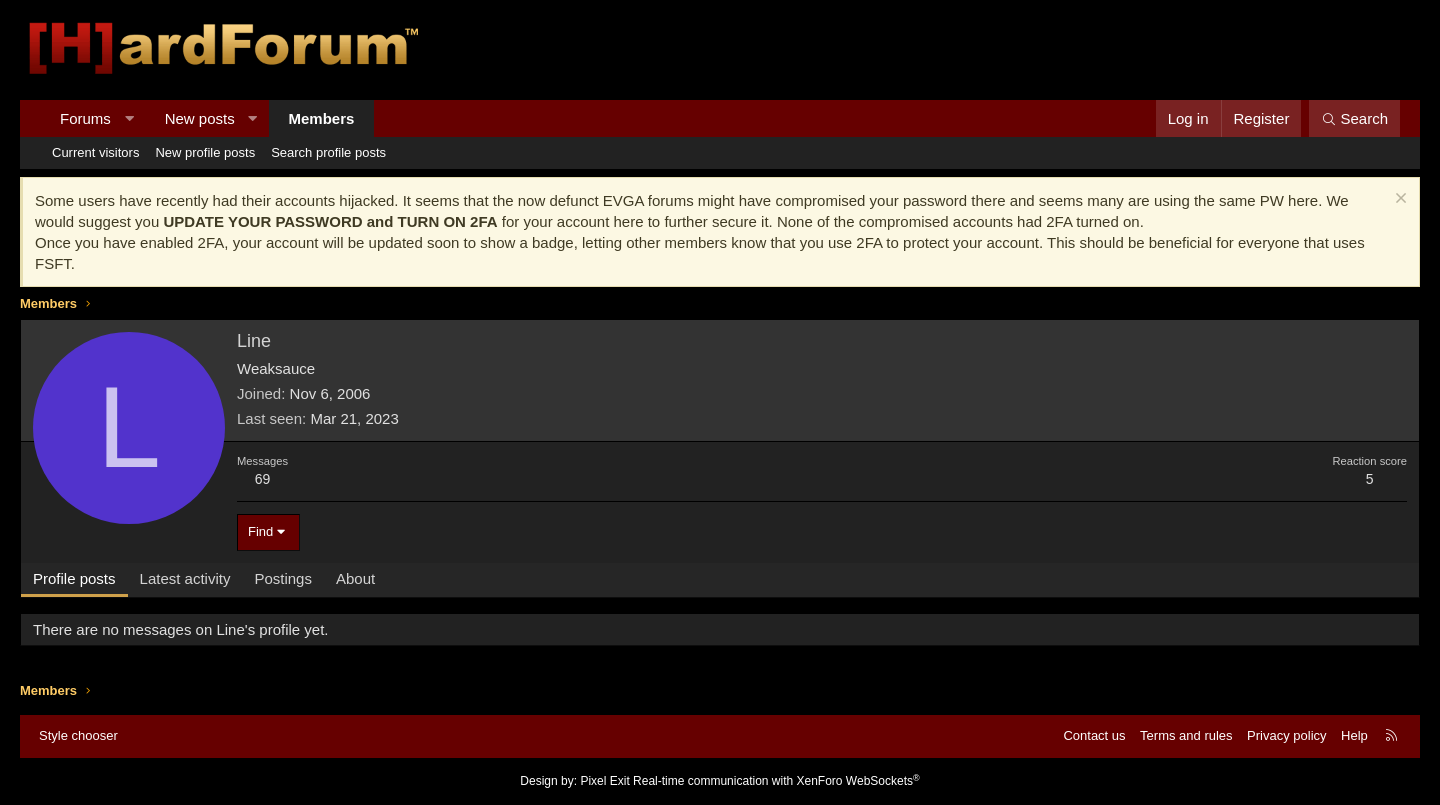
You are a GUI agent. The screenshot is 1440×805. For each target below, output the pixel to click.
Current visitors (95, 152)
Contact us (1094, 735)
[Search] (1354, 118)
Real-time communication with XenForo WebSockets (776, 781)
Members (322, 118)
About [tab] (355, 578)
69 (263, 479)
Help (1354, 735)
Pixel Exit (604, 781)
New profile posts (205, 152)
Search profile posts (328, 152)
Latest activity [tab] (185, 578)
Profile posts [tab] (74, 578)
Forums (85, 118)
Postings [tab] (283, 578)
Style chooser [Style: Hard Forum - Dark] (78, 735)
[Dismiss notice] (1398, 200)
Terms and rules (1186, 735)
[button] (128, 118)
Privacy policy (1286, 735)
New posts (200, 118)
